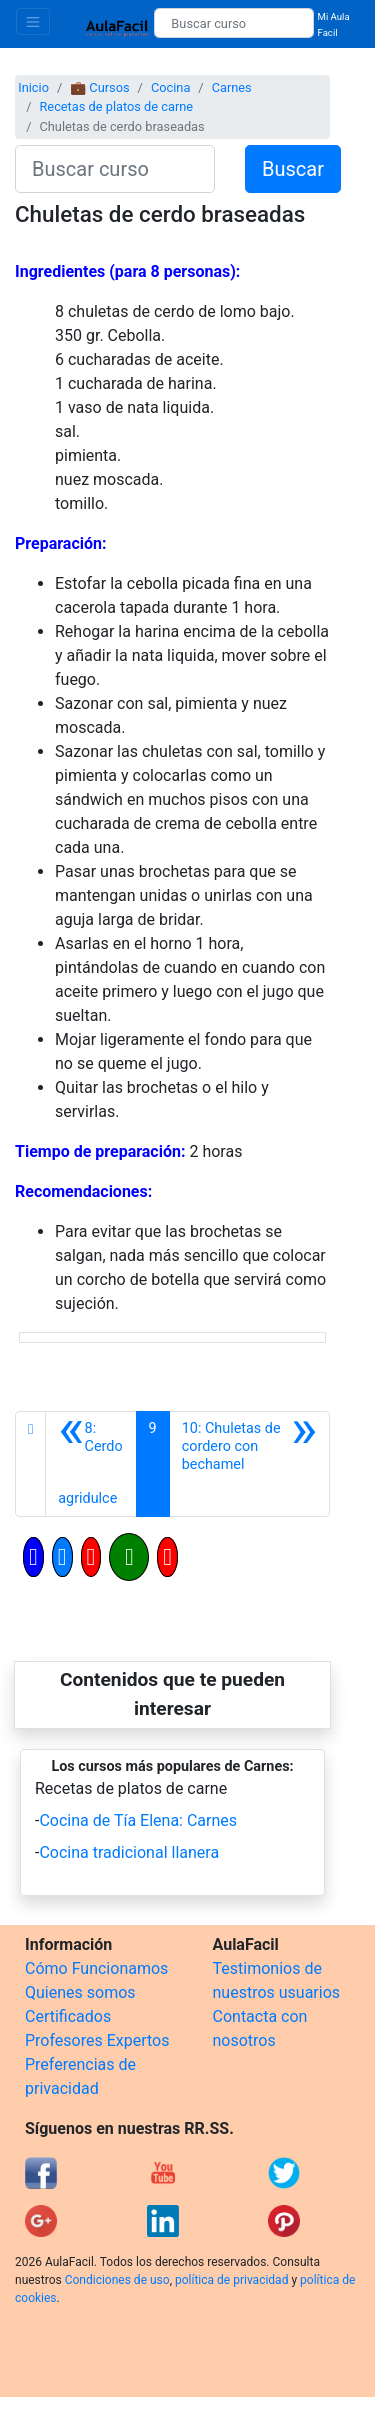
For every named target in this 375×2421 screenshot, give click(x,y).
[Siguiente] (249, 1464)
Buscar (293, 169)
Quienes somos (80, 1992)
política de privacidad (231, 2280)
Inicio (33, 87)
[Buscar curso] (233, 23)
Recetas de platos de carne (116, 106)
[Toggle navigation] (33, 21)
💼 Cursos (99, 87)
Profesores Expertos (97, 2040)
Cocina (170, 87)
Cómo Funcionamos (96, 1968)
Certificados (68, 2016)
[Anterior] (90, 1464)
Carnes (232, 87)
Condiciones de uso (117, 2280)
